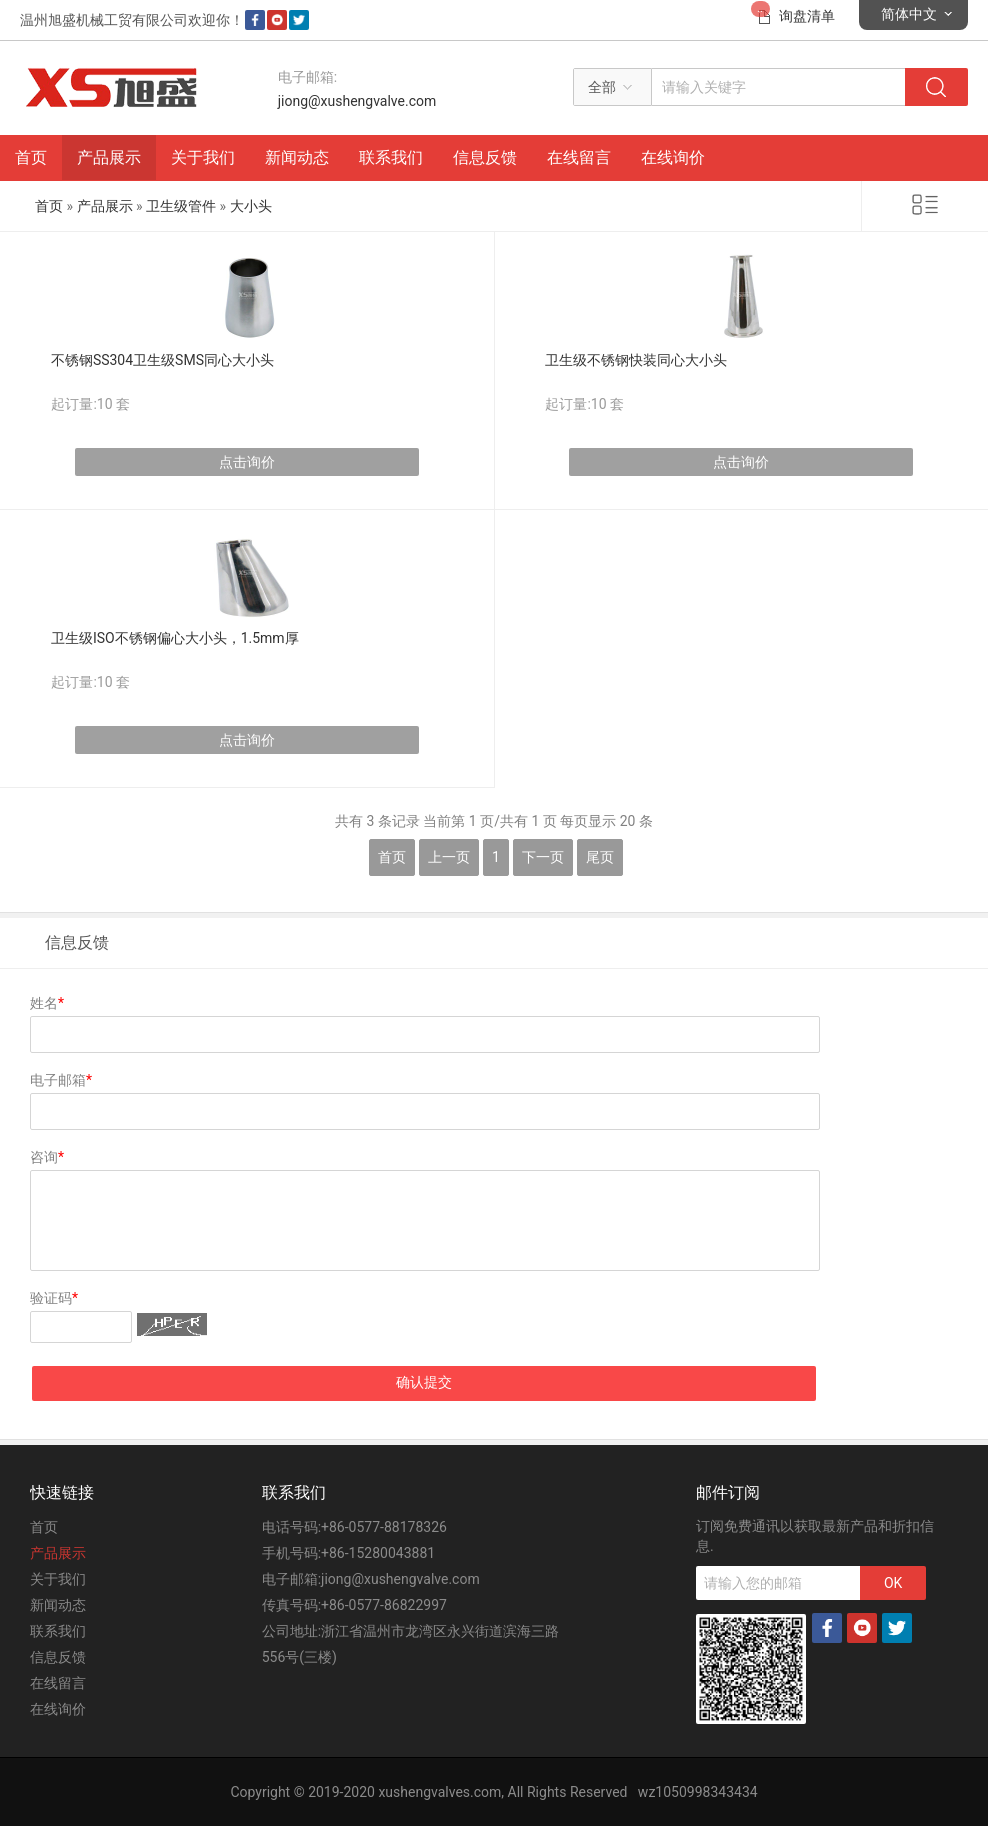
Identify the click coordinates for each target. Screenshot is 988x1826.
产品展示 (109, 157)
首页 (31, 157)
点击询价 (247, 462)
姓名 (47, 1003)
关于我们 (203, 157)
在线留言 (579, 157)
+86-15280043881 (378, 1553)
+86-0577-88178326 (384, 1527)
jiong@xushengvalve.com (357, 101)
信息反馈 (485, 157)
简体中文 (909, 14)
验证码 (54, 1298)
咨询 (47, 1157)
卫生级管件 (181, 206)
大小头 (251, 206)
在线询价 (673, 157)
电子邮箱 (61, 1080)
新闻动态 (297, 157)
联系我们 (391, 157)
